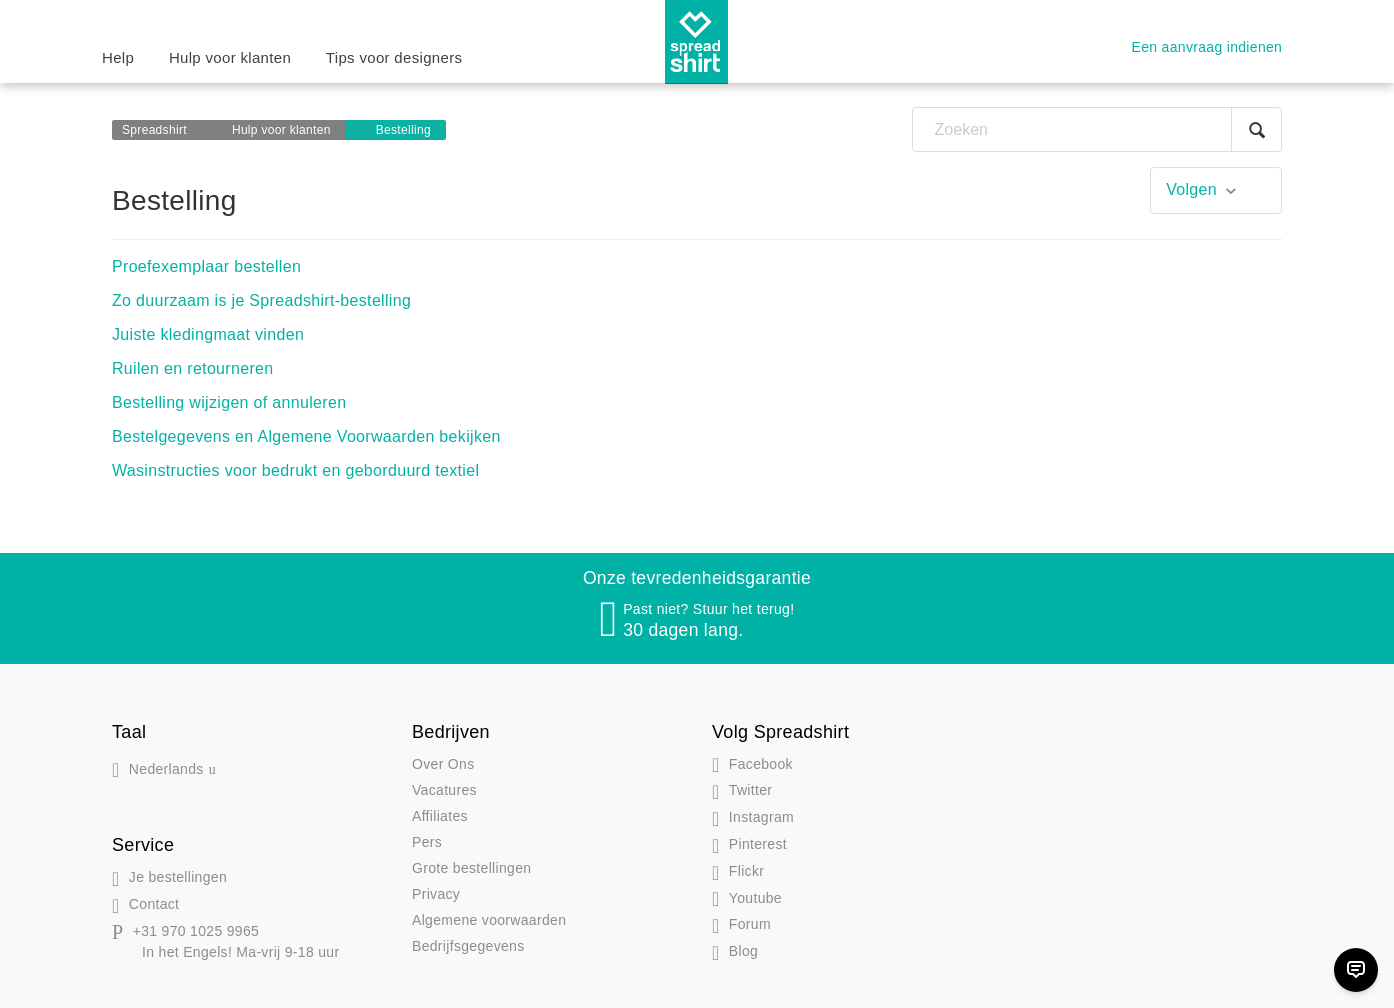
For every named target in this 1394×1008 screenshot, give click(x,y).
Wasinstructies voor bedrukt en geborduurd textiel (295, 470)
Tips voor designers (394, 57)
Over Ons (443, 764)
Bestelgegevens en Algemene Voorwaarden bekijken (306, 436)
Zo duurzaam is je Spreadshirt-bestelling (261, 300)
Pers (427, 842)
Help (118, 57)
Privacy (436, 894)
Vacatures (444, 790)
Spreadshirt (154, 130)
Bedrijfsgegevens (468, 946)
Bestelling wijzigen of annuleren (229, 402)
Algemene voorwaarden (489, 920)
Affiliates (440, 816)
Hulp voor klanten (230, 57)
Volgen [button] (1191, 189)
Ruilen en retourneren (193, 368)
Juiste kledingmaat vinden (208, 334)
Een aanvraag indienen (1207, 47)
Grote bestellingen (471, 868)
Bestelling (403, 130)
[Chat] (1356, 970)
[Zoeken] (1097, 129)
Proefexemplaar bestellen (206, 266)
